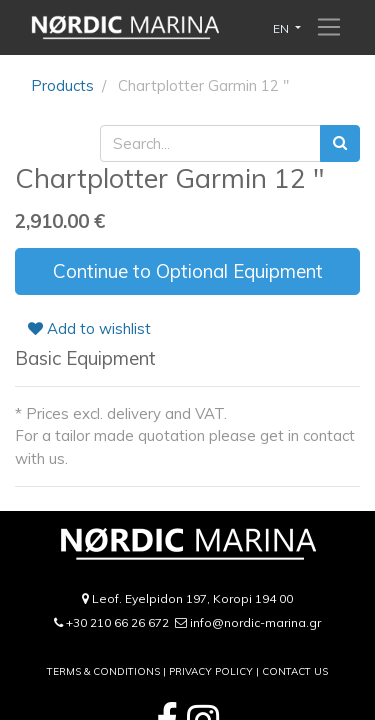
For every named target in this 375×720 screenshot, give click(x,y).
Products (62, 85)
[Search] (340, 143)
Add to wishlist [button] (89, 328)
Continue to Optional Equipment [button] (188, 271)
